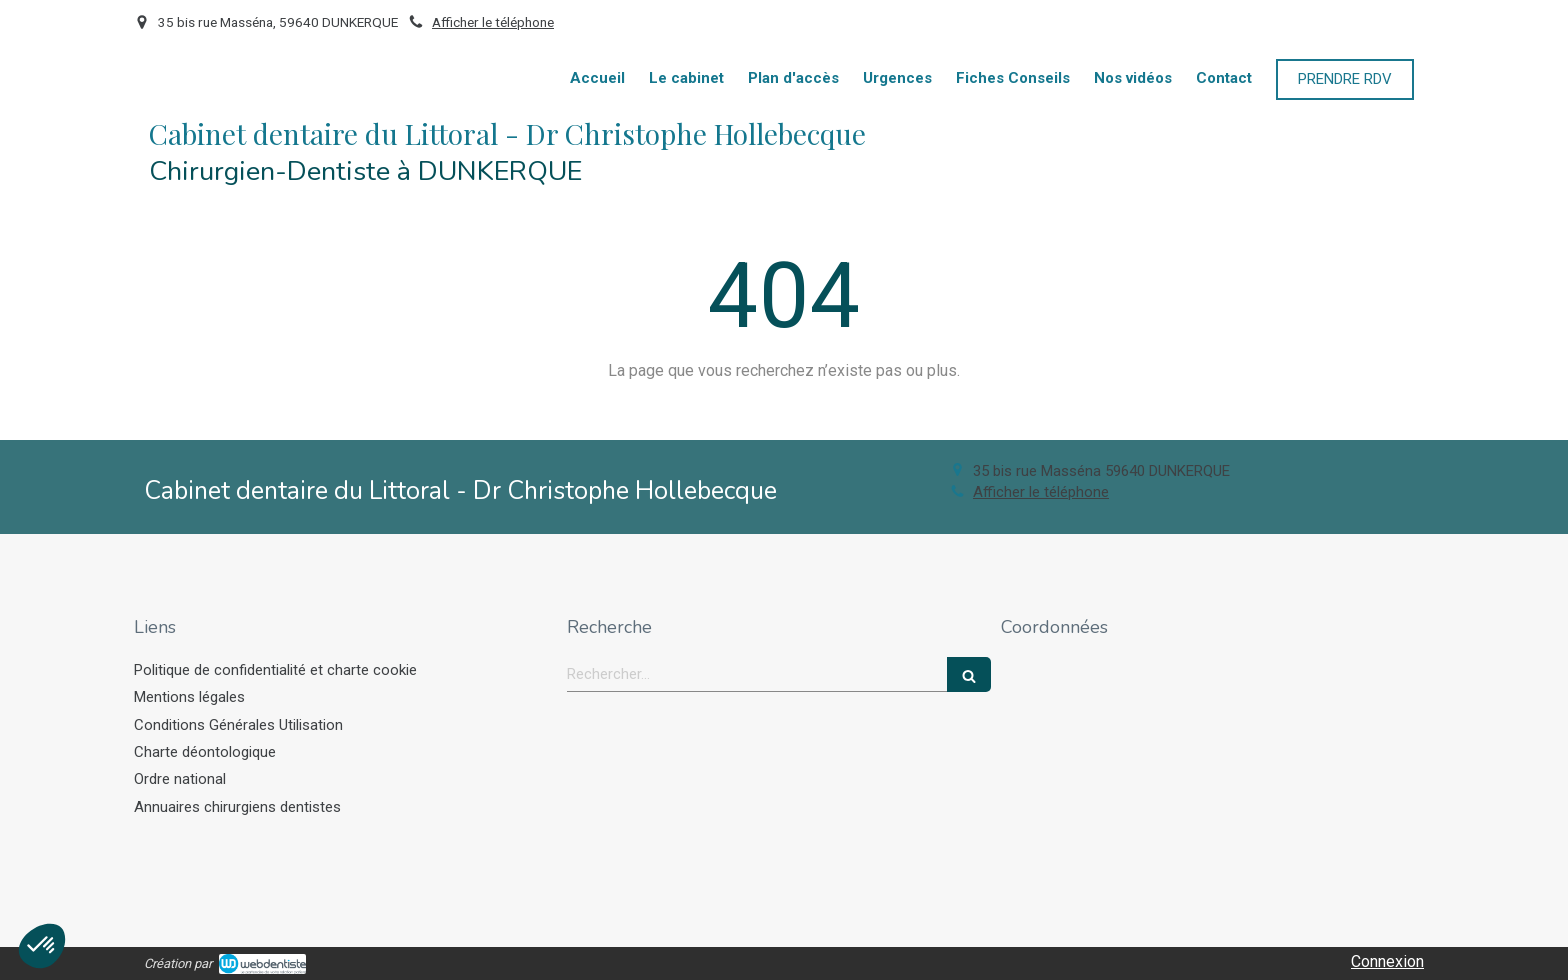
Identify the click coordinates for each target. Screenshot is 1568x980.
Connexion (1387, 961)
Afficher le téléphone (493, 22)
